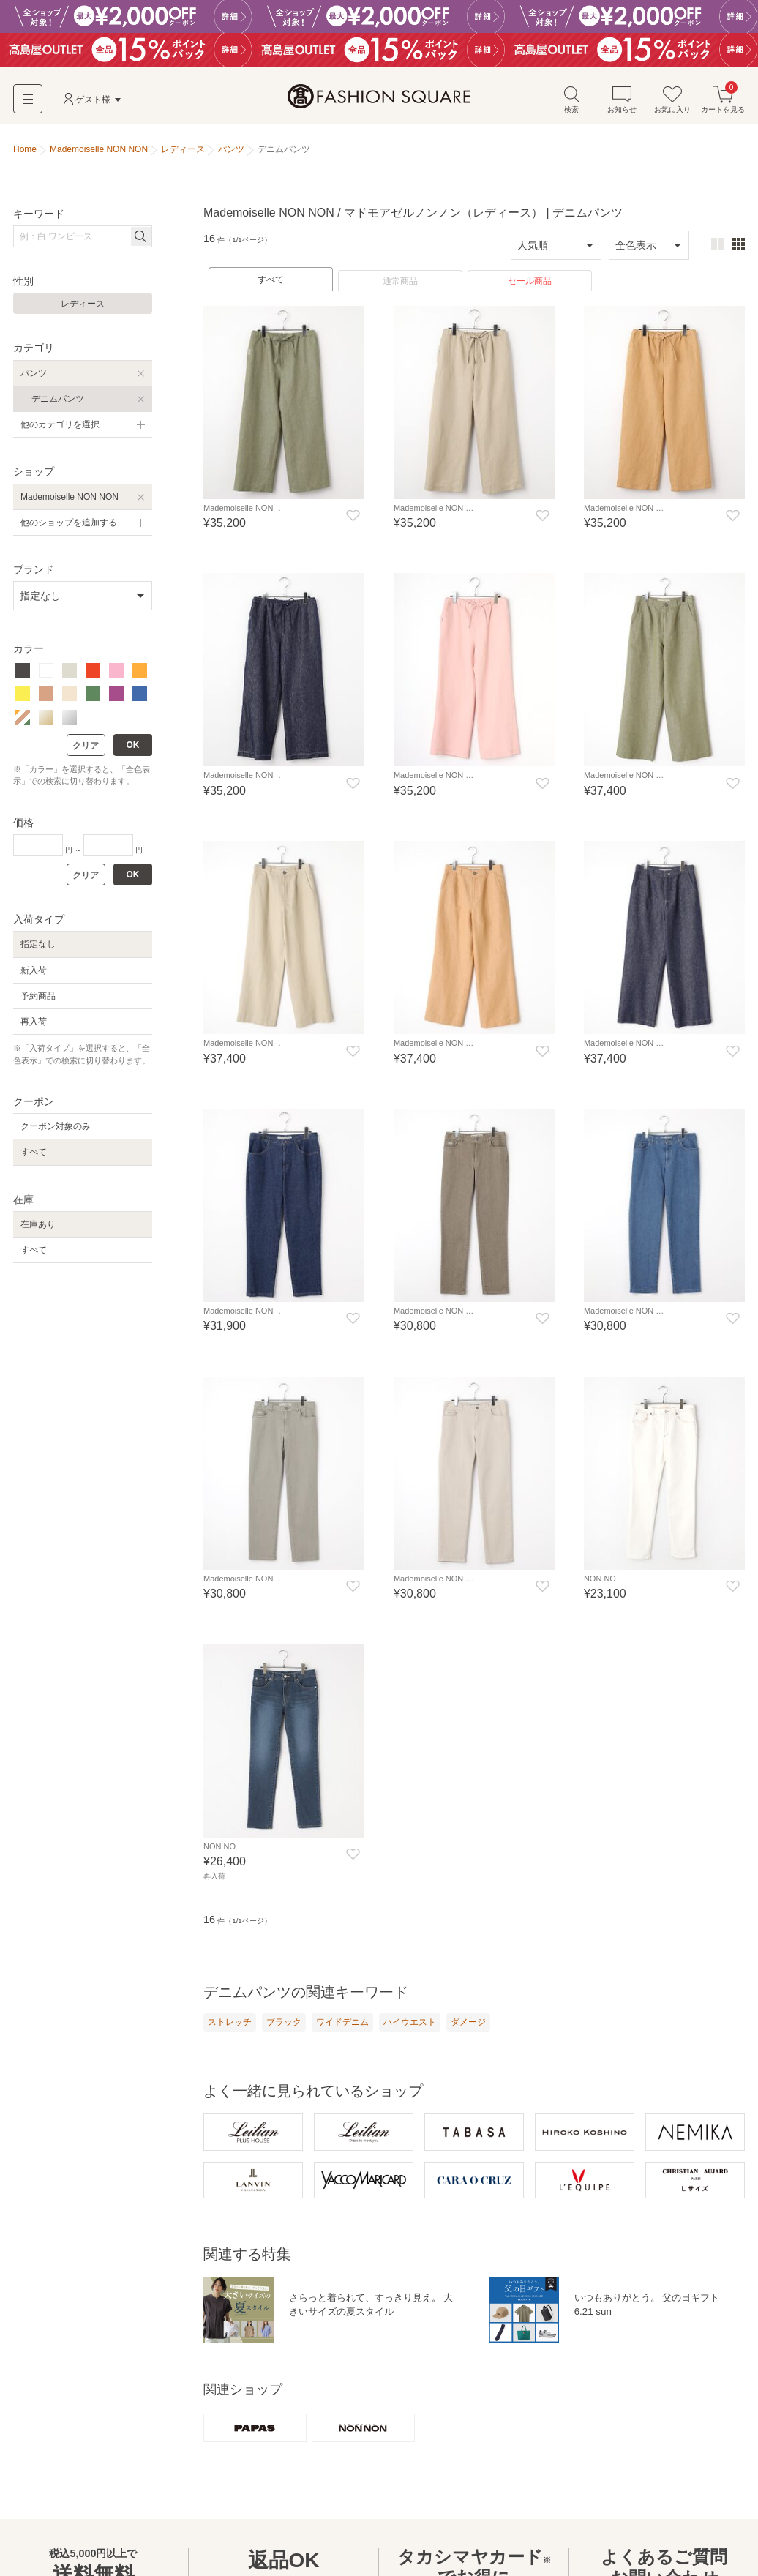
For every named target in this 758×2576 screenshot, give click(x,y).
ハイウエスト (409, 2023)
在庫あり (38, 1226)
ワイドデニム (342, 2023)
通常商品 (400, 283)
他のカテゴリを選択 (60, 427)
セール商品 (530, 283)
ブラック (283, 2023)
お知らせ (622, 101)
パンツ (33, 375)
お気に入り (672, 101)
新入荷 (33, 972)
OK (133, 747)
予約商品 (38, 998)
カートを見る (723, 101)
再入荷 (33, 1024)
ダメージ (468, 2023)
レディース (83, 307)
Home (25, 152)
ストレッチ (230, 2023)
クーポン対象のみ (55, 1129)
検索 (571, 101)
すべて (271, 282)
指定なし (38, 947)
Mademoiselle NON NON (69, 499)
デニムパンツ (57, 401)
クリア (85, 748)
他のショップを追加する (68, 525)
